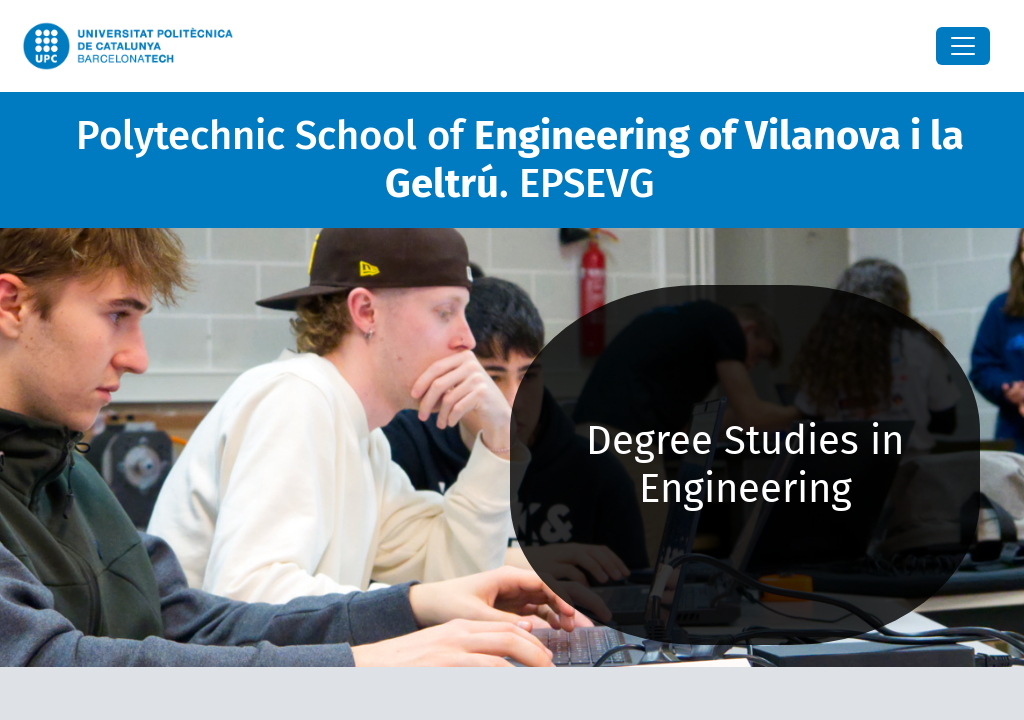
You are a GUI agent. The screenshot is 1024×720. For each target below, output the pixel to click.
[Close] (963, 46)
